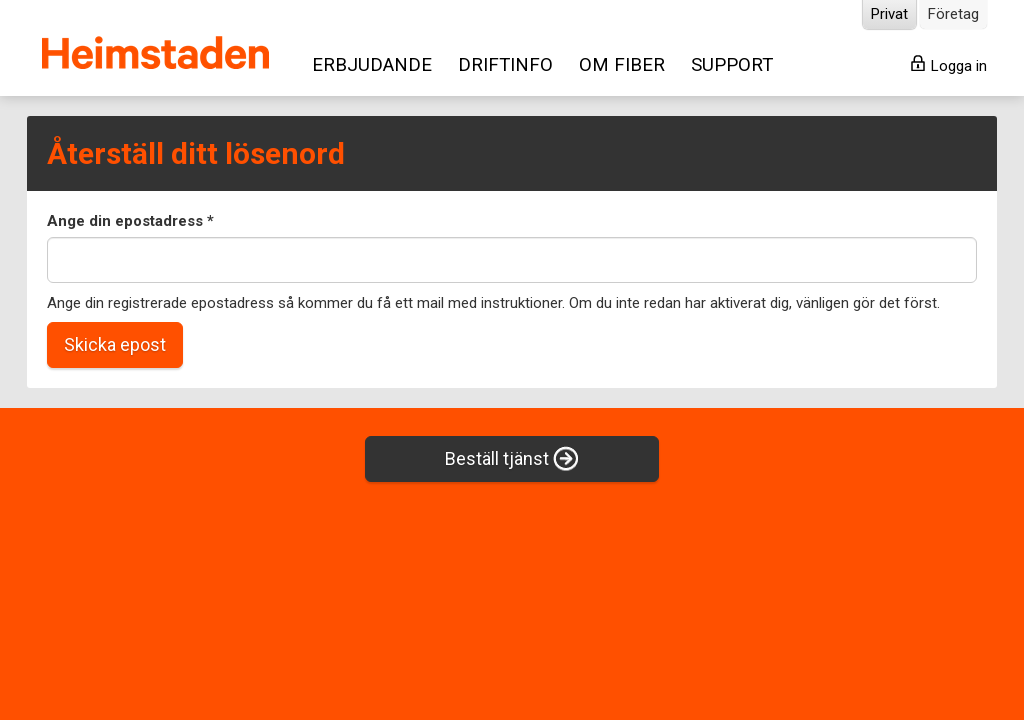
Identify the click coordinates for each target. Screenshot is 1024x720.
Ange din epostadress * (130, 221)
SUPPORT (732, 65)
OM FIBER (622, 65)
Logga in (949, 65)
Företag (953, 14)
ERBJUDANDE (372, 65)
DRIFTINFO (505, 65)
